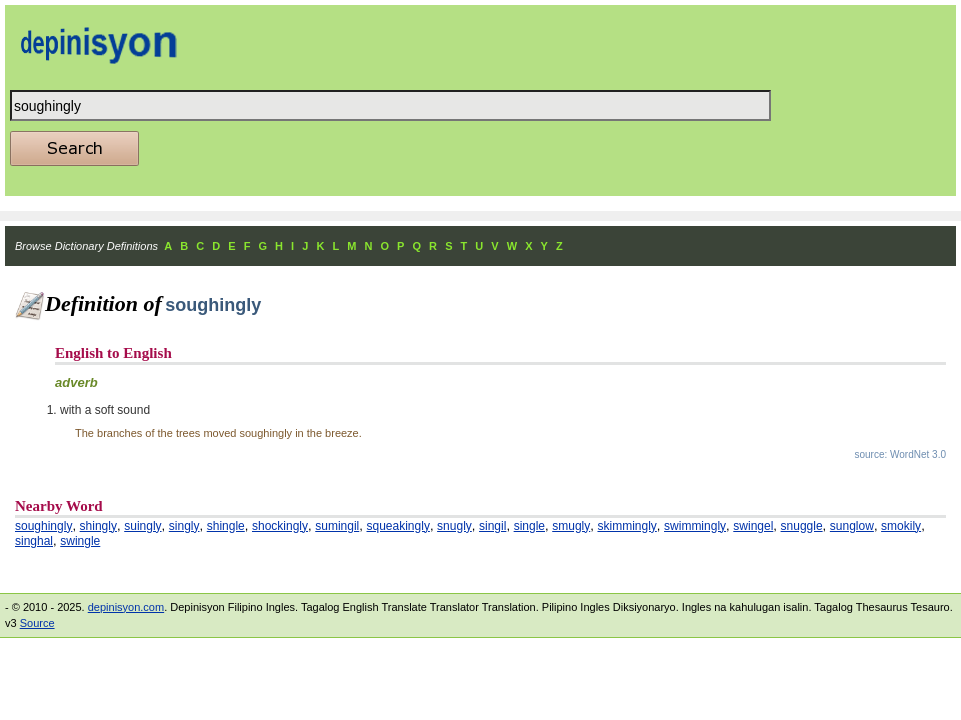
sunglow (852, 526)
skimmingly (626, 526)
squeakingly (398, 526)
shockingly (280, 526)
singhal (34, 541)
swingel (753, 526)
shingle (226, 526)
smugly (571, 526)
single (529, 526)
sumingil (337, 526)
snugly (454, 526)
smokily (901, 526)
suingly (142, 526)
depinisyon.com (126, 607)
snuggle (802, 526)
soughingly (43, 526)
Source (37, 623)
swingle (80, 541)
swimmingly (695, 526)
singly (184, 526)
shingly (98, 526)
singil (492, 526)
